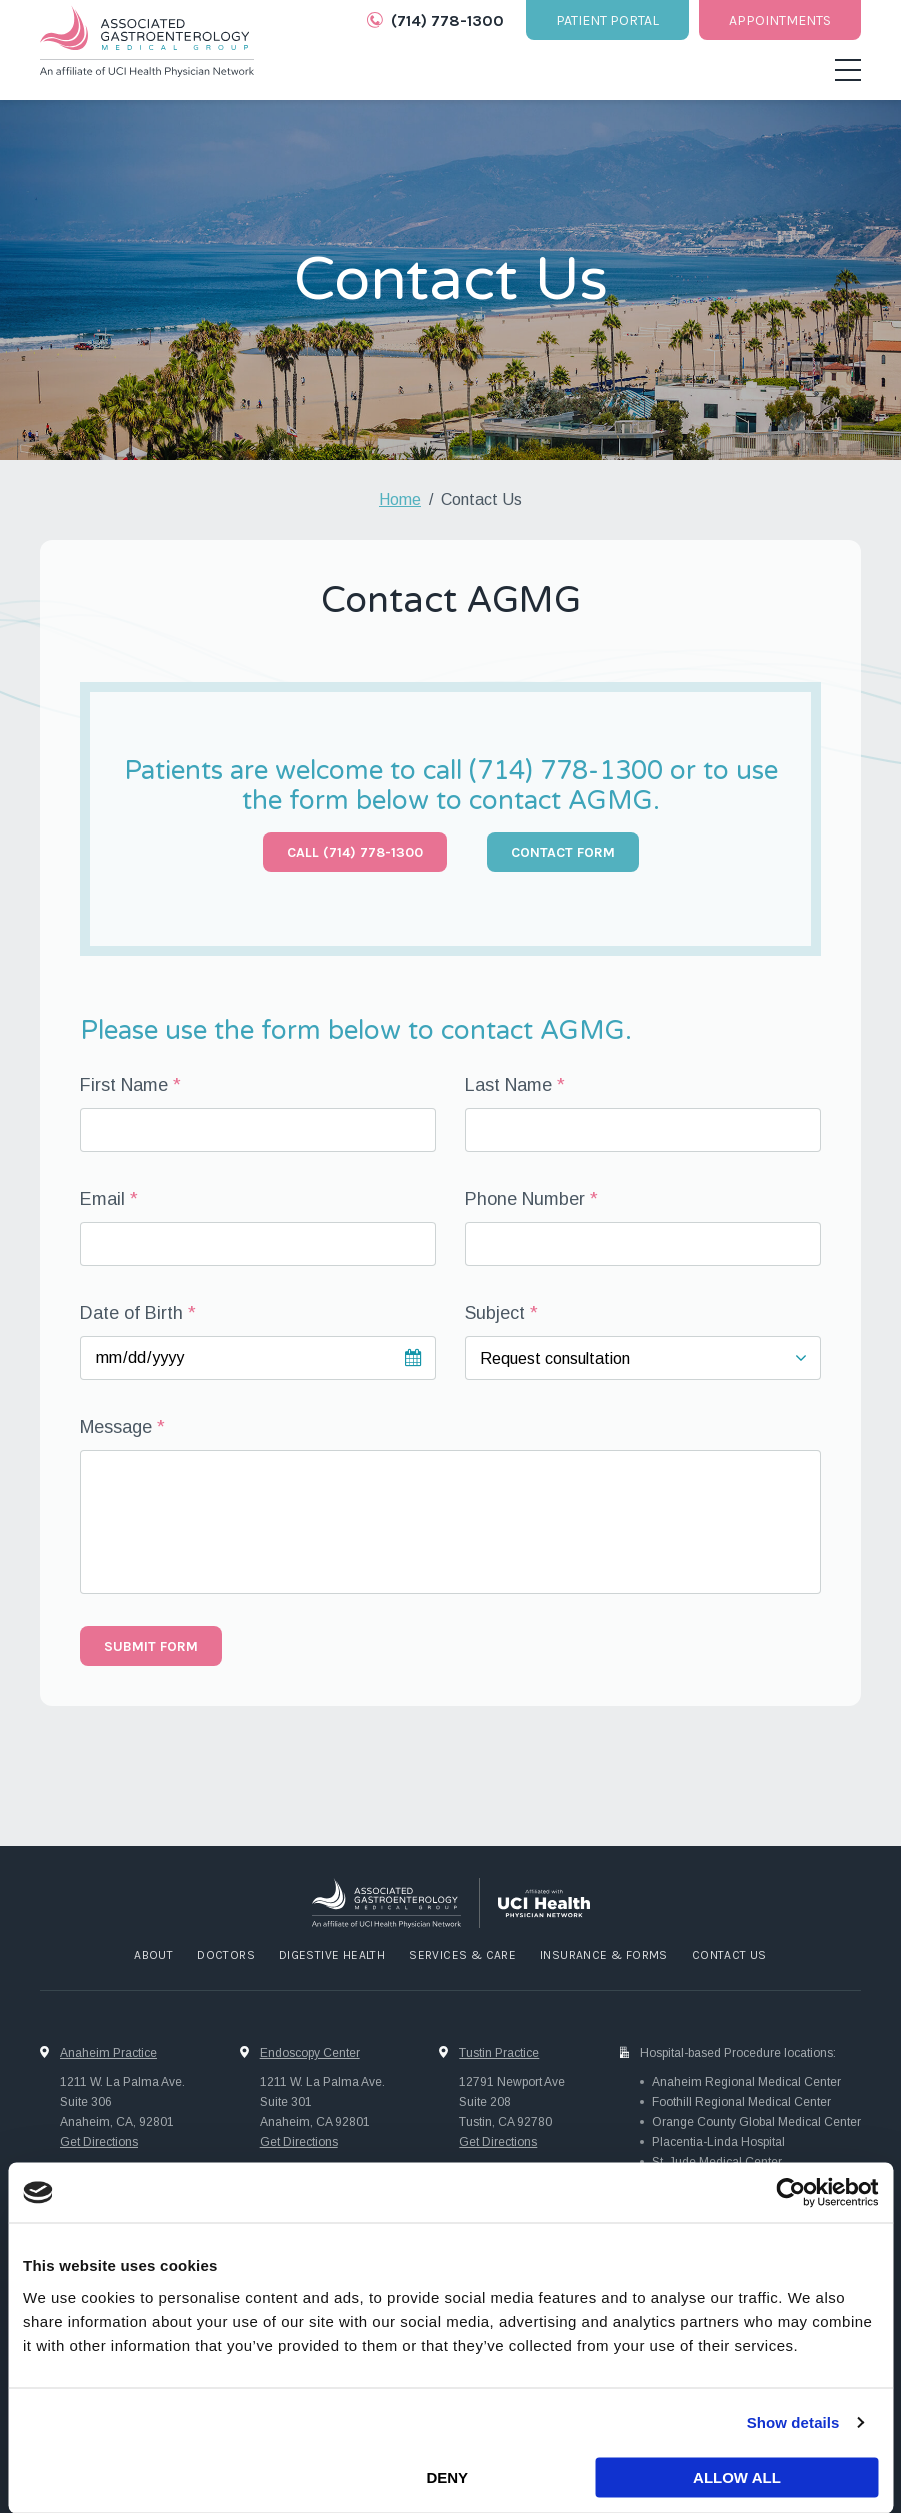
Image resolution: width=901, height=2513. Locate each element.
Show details (793, 2422)
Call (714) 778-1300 (355, 852)
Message (116, 1427)
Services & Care (462, 1955)
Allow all (737, 2477)
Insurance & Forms (604, 1955)
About (153, 1955)
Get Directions (99, 2142)
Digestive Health (332, 1955)
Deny (447, 2477)
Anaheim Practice (108, 2053)
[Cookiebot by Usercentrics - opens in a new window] (790, 2193)
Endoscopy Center (310, 2053)
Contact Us (729, 1955)
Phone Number (525, 1199)
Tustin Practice (499, 2053)
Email (102, 1199)
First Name (124, 1085)
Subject (495, 1313)
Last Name (508, 1085)
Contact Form (563, 852)
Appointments (780, 20)
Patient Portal (607, 20)
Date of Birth (131, 1313)
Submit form (151, 1646)
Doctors (226, 1955)
